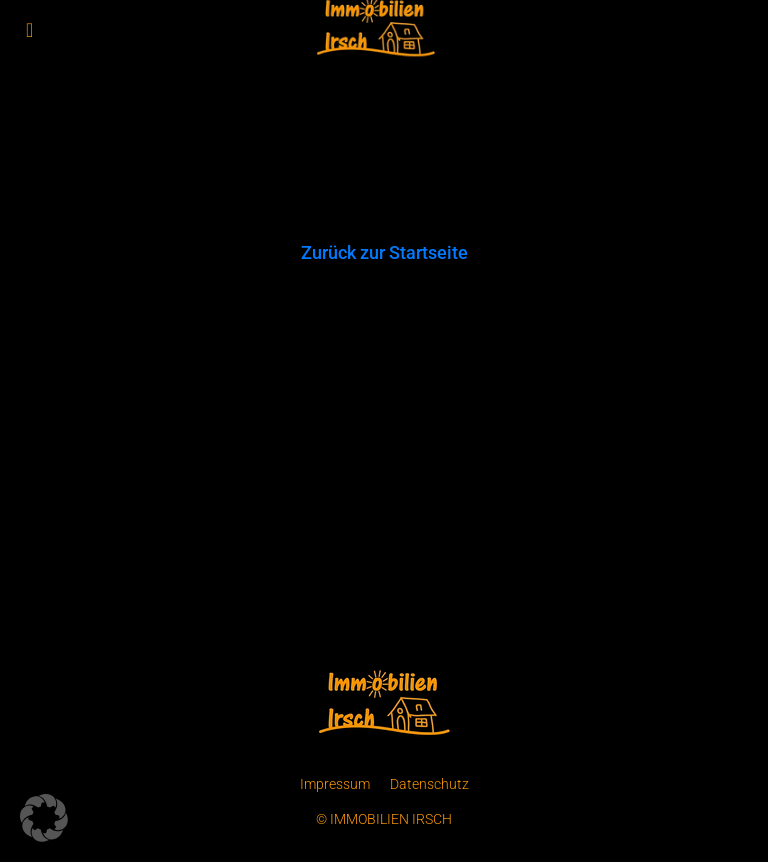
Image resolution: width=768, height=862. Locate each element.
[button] (44, 818)
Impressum (335, 784)
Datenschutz (429, 784)
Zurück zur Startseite (384, 252)
